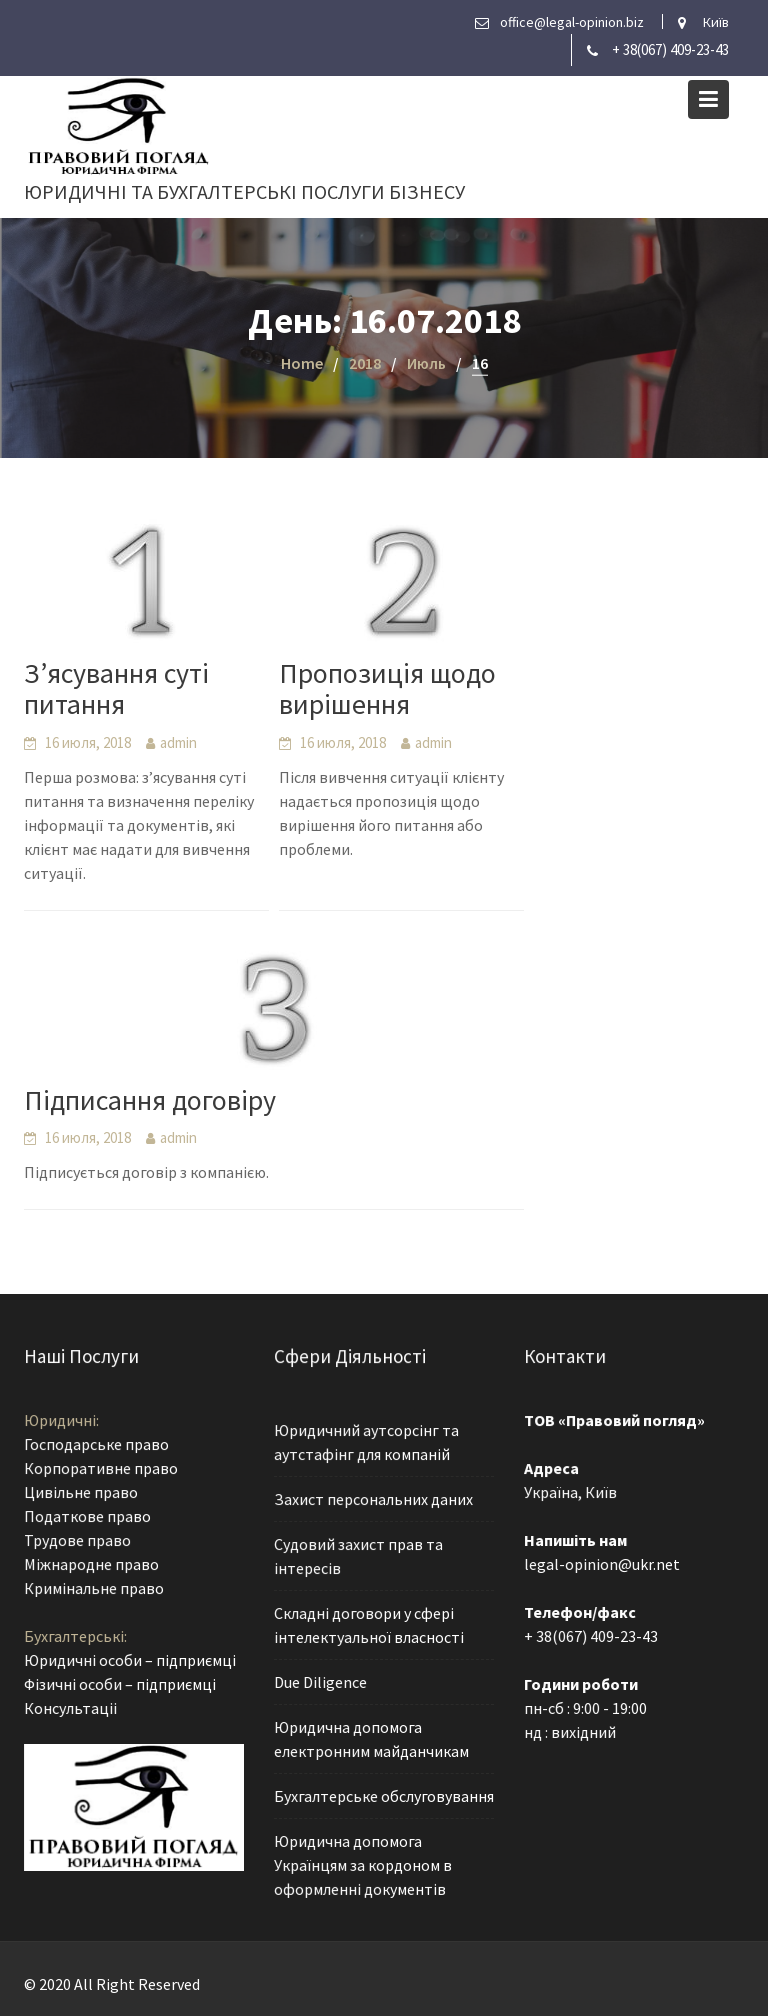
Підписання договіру (150, 1100)
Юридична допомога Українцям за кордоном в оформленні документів (363, 1862)
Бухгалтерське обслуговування (383, 1794)
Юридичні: (62, 1423)
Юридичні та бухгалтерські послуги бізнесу (244, 191)
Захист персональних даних (373, 1501)
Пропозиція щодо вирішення (387, 688)
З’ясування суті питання (116, 688)
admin (178, 742)
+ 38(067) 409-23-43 (670, 49)
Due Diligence (321, 1682)
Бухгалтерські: (76, 1636)
